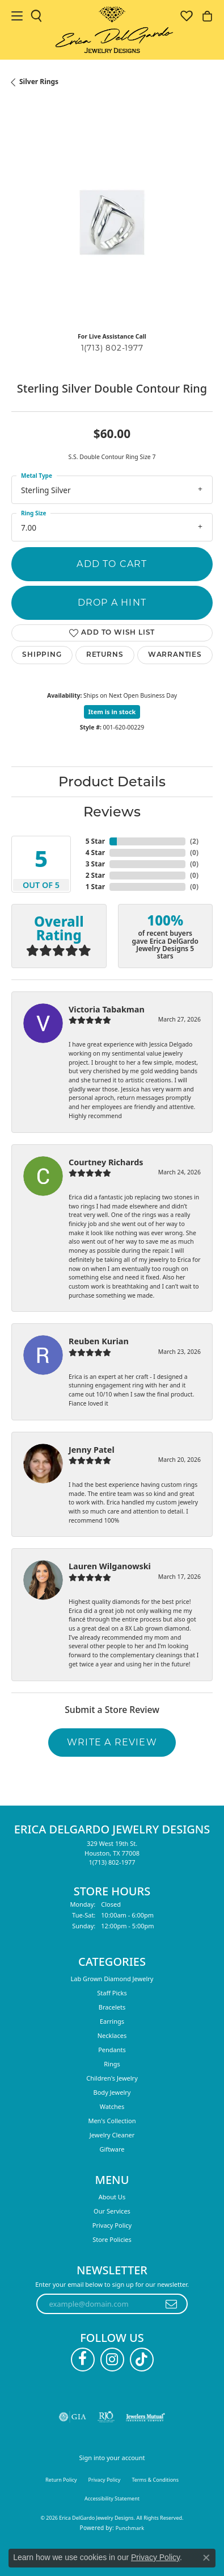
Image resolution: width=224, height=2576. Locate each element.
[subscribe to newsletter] (172, 2304)
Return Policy (61, 2479)
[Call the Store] (111, 1862)
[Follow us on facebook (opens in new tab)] (83, 2359)
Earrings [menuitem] (112, 2021)
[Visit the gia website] (72, 2416)
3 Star (95, 864)
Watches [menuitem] (112, 2106)
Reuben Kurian (99, 1341)
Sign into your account (112, 2457)
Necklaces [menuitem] (112, 2035)
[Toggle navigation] (17, 16)
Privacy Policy (112, 2225)
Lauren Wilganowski (110, 1566)
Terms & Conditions (155, 2479)
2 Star (95, 875)
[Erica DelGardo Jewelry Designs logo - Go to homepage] (112, 30)
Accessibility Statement (112, 2498)
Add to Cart (112, 563)
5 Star (95, 841)
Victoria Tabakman (107, 1009)
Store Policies (112, 2239)
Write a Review (112, 1742)
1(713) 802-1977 (112, 347)
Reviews (112, 811)
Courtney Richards (106, 1162)
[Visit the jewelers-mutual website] (145, 2416)
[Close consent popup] (206, 2557)
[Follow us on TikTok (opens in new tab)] (142, 2359)
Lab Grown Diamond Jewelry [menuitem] (112, 1978)
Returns (105, 655)
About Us (112, 2196)
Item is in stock (112, 711)
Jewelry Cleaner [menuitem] (112, 2135)
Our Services (112, 2211)
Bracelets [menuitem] (112, 2007)
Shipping (41, 655)
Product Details (112, 781)
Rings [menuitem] (112, 2064)
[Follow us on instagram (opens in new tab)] (112, 2359)
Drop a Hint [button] (112, 602)
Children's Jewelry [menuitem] (112, 2078)
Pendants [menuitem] (112, 2049)
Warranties (175, 655)
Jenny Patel (92, 1449)
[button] (36, 16)
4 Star (95, 852)
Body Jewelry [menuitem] (112, 2092)
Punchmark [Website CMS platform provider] (130, 2528)
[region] (112, 222)
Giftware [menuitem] (112, 2149)
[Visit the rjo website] (106, 2416)
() (194, 841)
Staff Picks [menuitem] (112, 1993)
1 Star (95, 886)
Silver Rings (38, 81)
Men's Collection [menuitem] (112, 2120)
